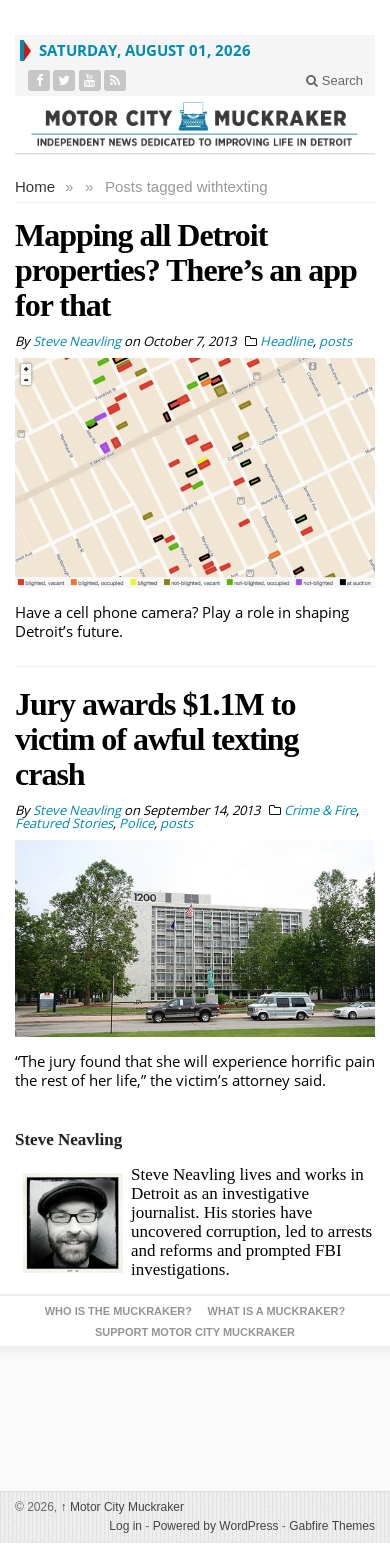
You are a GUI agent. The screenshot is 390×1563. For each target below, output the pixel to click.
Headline (286, 341)
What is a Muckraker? (277, 1311)
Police (136, 823)
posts (335, 341)
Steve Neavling (68, 1139)
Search (334, 80)
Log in (125, 1526)
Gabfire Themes (332, 1526)
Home (35, 186)
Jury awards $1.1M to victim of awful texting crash (157, 739)
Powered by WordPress (216, 1526)
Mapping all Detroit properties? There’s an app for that (186, 270)
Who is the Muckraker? (118, 1311)
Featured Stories (64, 823)
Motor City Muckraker (122, 1507)
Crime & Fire (320, 810)
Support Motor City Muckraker (195, 1332)
